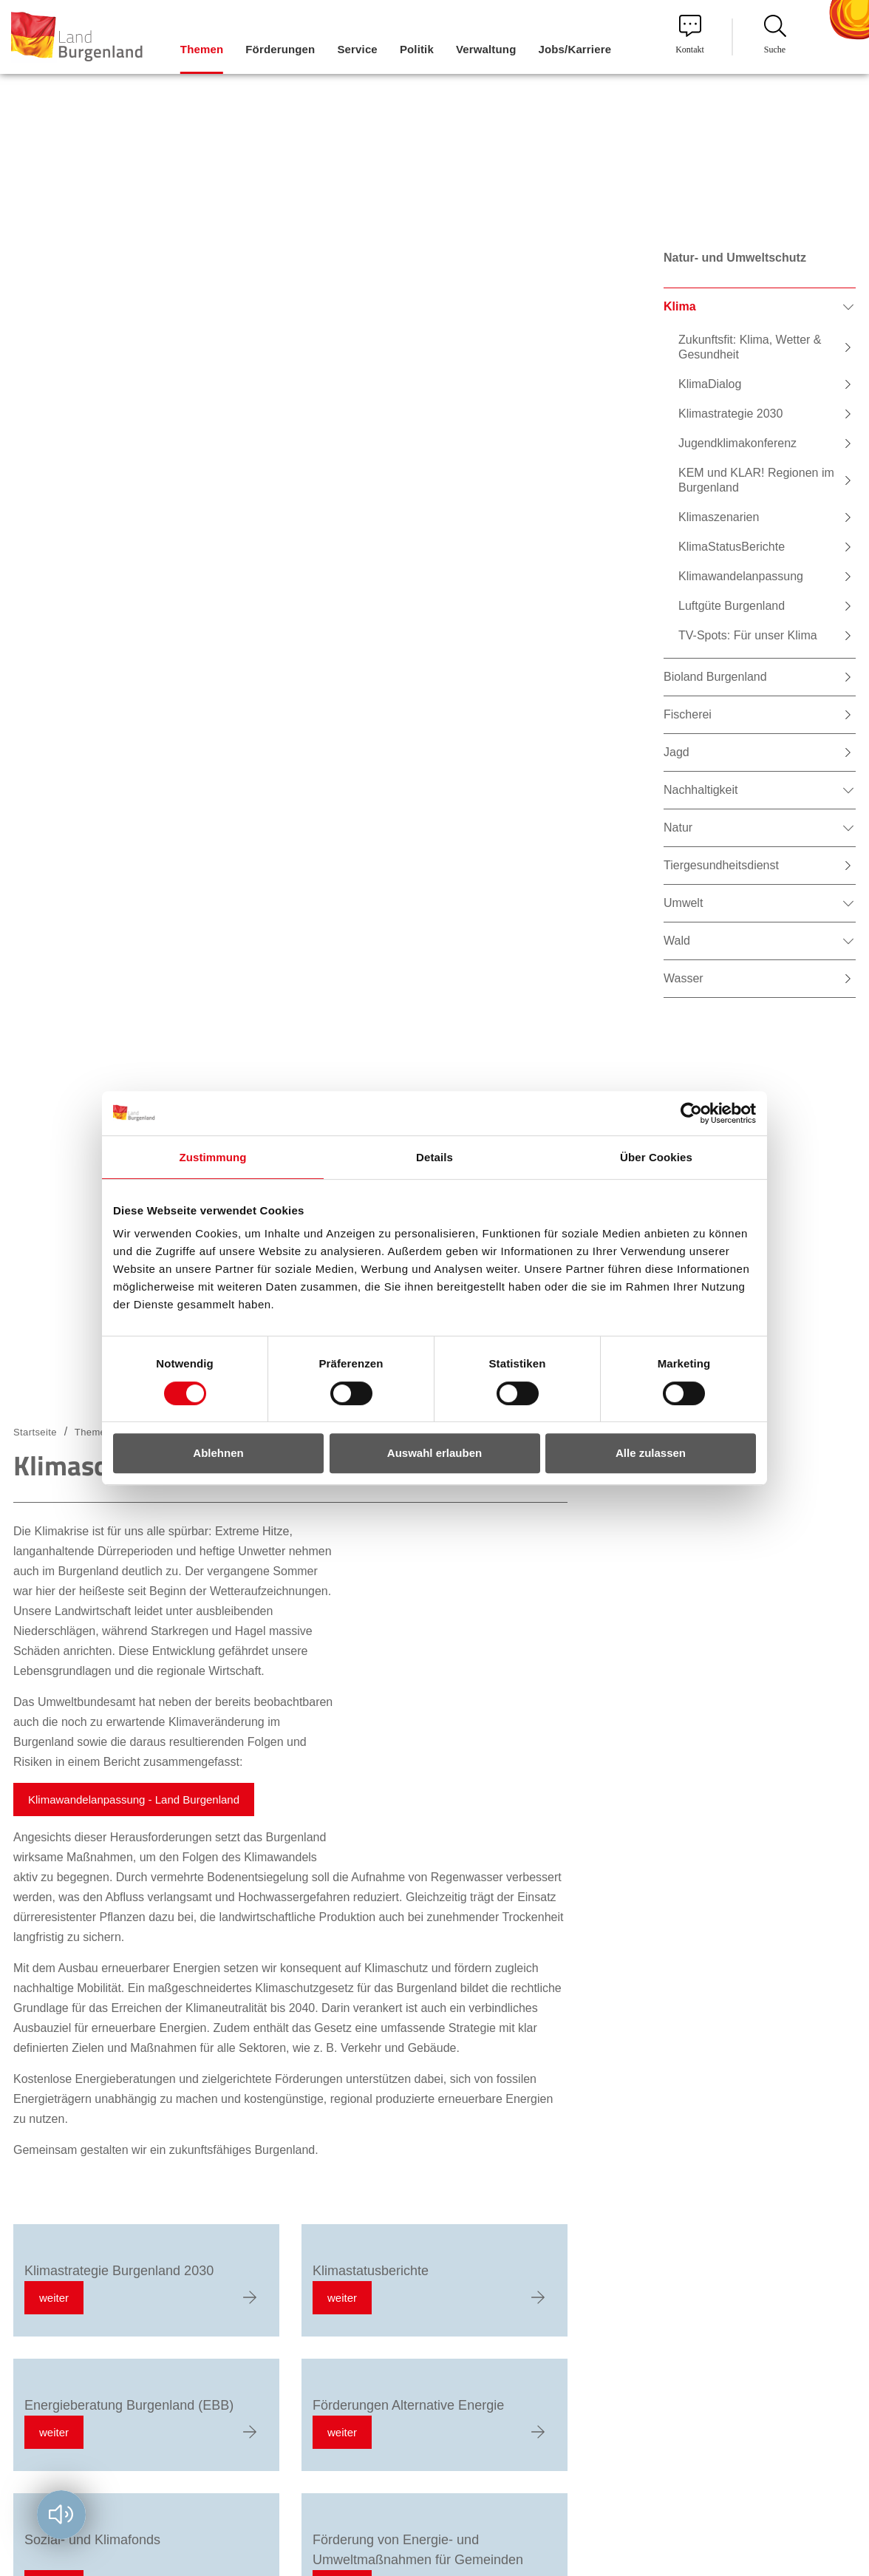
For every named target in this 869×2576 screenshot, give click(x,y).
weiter (54, 2297)
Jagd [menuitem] (676, 752)
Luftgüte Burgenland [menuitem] (731, 605)
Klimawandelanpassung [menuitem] (740, 576)
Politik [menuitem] (417, 49)
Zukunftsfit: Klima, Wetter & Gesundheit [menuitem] (750, 347)
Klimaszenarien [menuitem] (718, 517)
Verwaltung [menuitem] (486, 49)
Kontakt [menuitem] (689, 35)
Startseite (35, 1432)
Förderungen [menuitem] (280, 49)
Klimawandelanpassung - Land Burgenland (133, 1799)
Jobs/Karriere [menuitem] (574, 49)
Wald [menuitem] (677, 940)
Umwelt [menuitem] (683, 903)
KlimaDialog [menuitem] (709, 384)
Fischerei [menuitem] (688, 714)
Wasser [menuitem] (683, 978)
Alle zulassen (651, 1453)
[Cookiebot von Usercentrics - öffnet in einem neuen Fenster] (691, 1113)
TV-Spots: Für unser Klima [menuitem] (747, 635)
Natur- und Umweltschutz (735, 257)
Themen (93, 1432)
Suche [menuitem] (775, 35)
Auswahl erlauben (434, 1453)
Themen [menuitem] (201, 49)
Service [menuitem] (357, 49)
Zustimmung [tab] (213, 1157)
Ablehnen (218, 1453)
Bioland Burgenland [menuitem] (715, 676)
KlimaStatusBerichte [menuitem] (731, 546)
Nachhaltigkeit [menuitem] (701, 790)
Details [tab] (434, 1157)
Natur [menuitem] (678, 827)
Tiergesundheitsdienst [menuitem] (721, 865)
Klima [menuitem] (680, 306)
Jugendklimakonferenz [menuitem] (737, 443)
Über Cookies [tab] (656, 1157)
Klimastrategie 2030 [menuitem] (730, 413)
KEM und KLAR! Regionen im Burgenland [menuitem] (756, 480)
